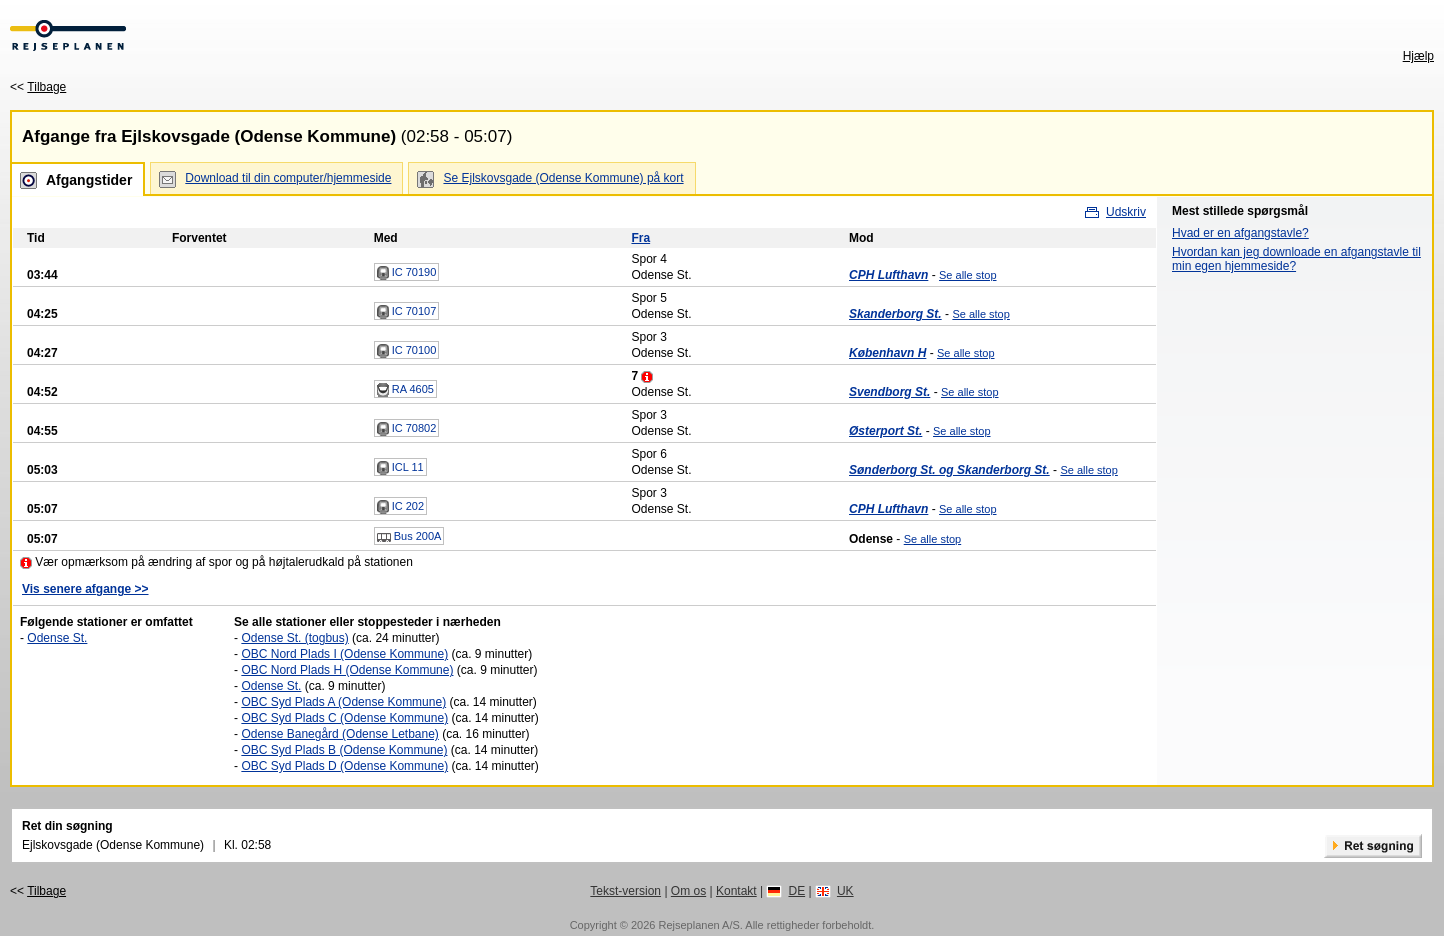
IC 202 (400, 507)
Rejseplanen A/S (698, 925)
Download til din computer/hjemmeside (288, 178)
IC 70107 (407, 312)
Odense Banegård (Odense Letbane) (339, 734)
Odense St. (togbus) (294, 638)
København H (887, 353)
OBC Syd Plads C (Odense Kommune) (344, 718)
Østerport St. (885, 431)
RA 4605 (405, 390)
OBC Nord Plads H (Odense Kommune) (347, 670)
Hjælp (1418, 56)
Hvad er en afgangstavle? (1240, 233)
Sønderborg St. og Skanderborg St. (949, 470)
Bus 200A (409, 537)
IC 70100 (407, 351)
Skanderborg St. (895, 314)
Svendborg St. (889, 392)
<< (38, 87)
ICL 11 (400, 468)
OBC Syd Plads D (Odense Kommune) (344, 766)
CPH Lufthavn (888, 275)
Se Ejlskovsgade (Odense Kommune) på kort (563, 178)
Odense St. (57, 638)
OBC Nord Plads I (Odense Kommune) (344, 654)
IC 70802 (407, 429)
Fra (640, 238)
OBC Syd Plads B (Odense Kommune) (344, 750)
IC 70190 (407, 273)
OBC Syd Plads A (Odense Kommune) (343, 702)
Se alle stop (967, 275)
